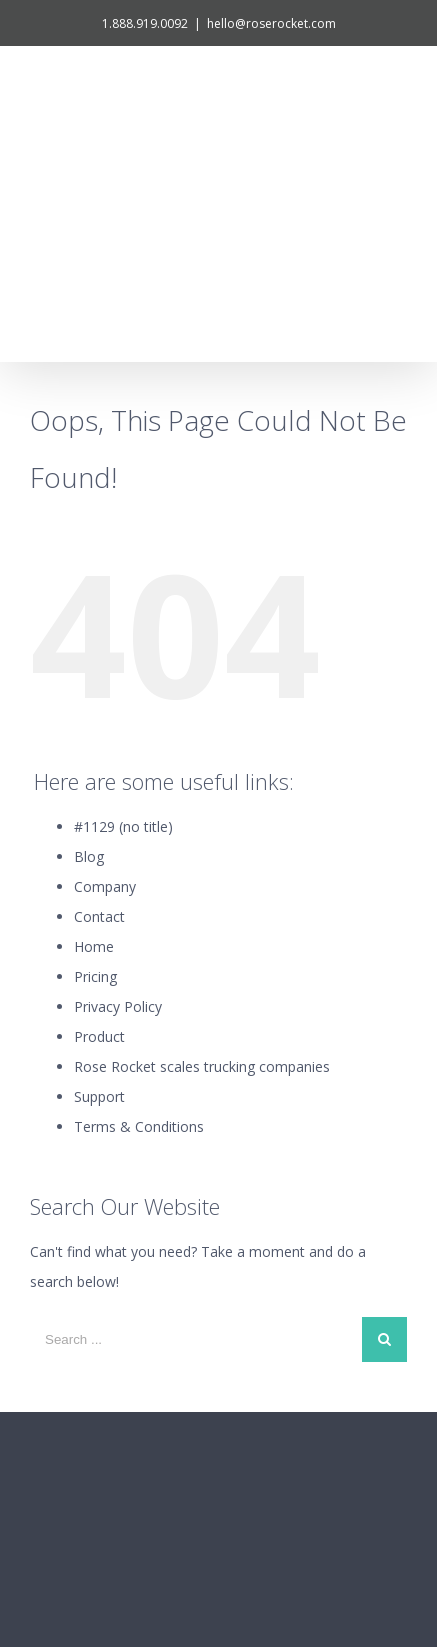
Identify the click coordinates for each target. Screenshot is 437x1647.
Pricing (95, 796)
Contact (99, 736)
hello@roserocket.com (271, 23)
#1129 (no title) (123, 646)
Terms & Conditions (139, 946)
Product (99, 856)
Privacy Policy (118, 826)
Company (105, 706)
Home (94, 766)
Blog (89, 676)
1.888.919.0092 (145, 23)
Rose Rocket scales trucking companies (202, 886)
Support (99, 916)
